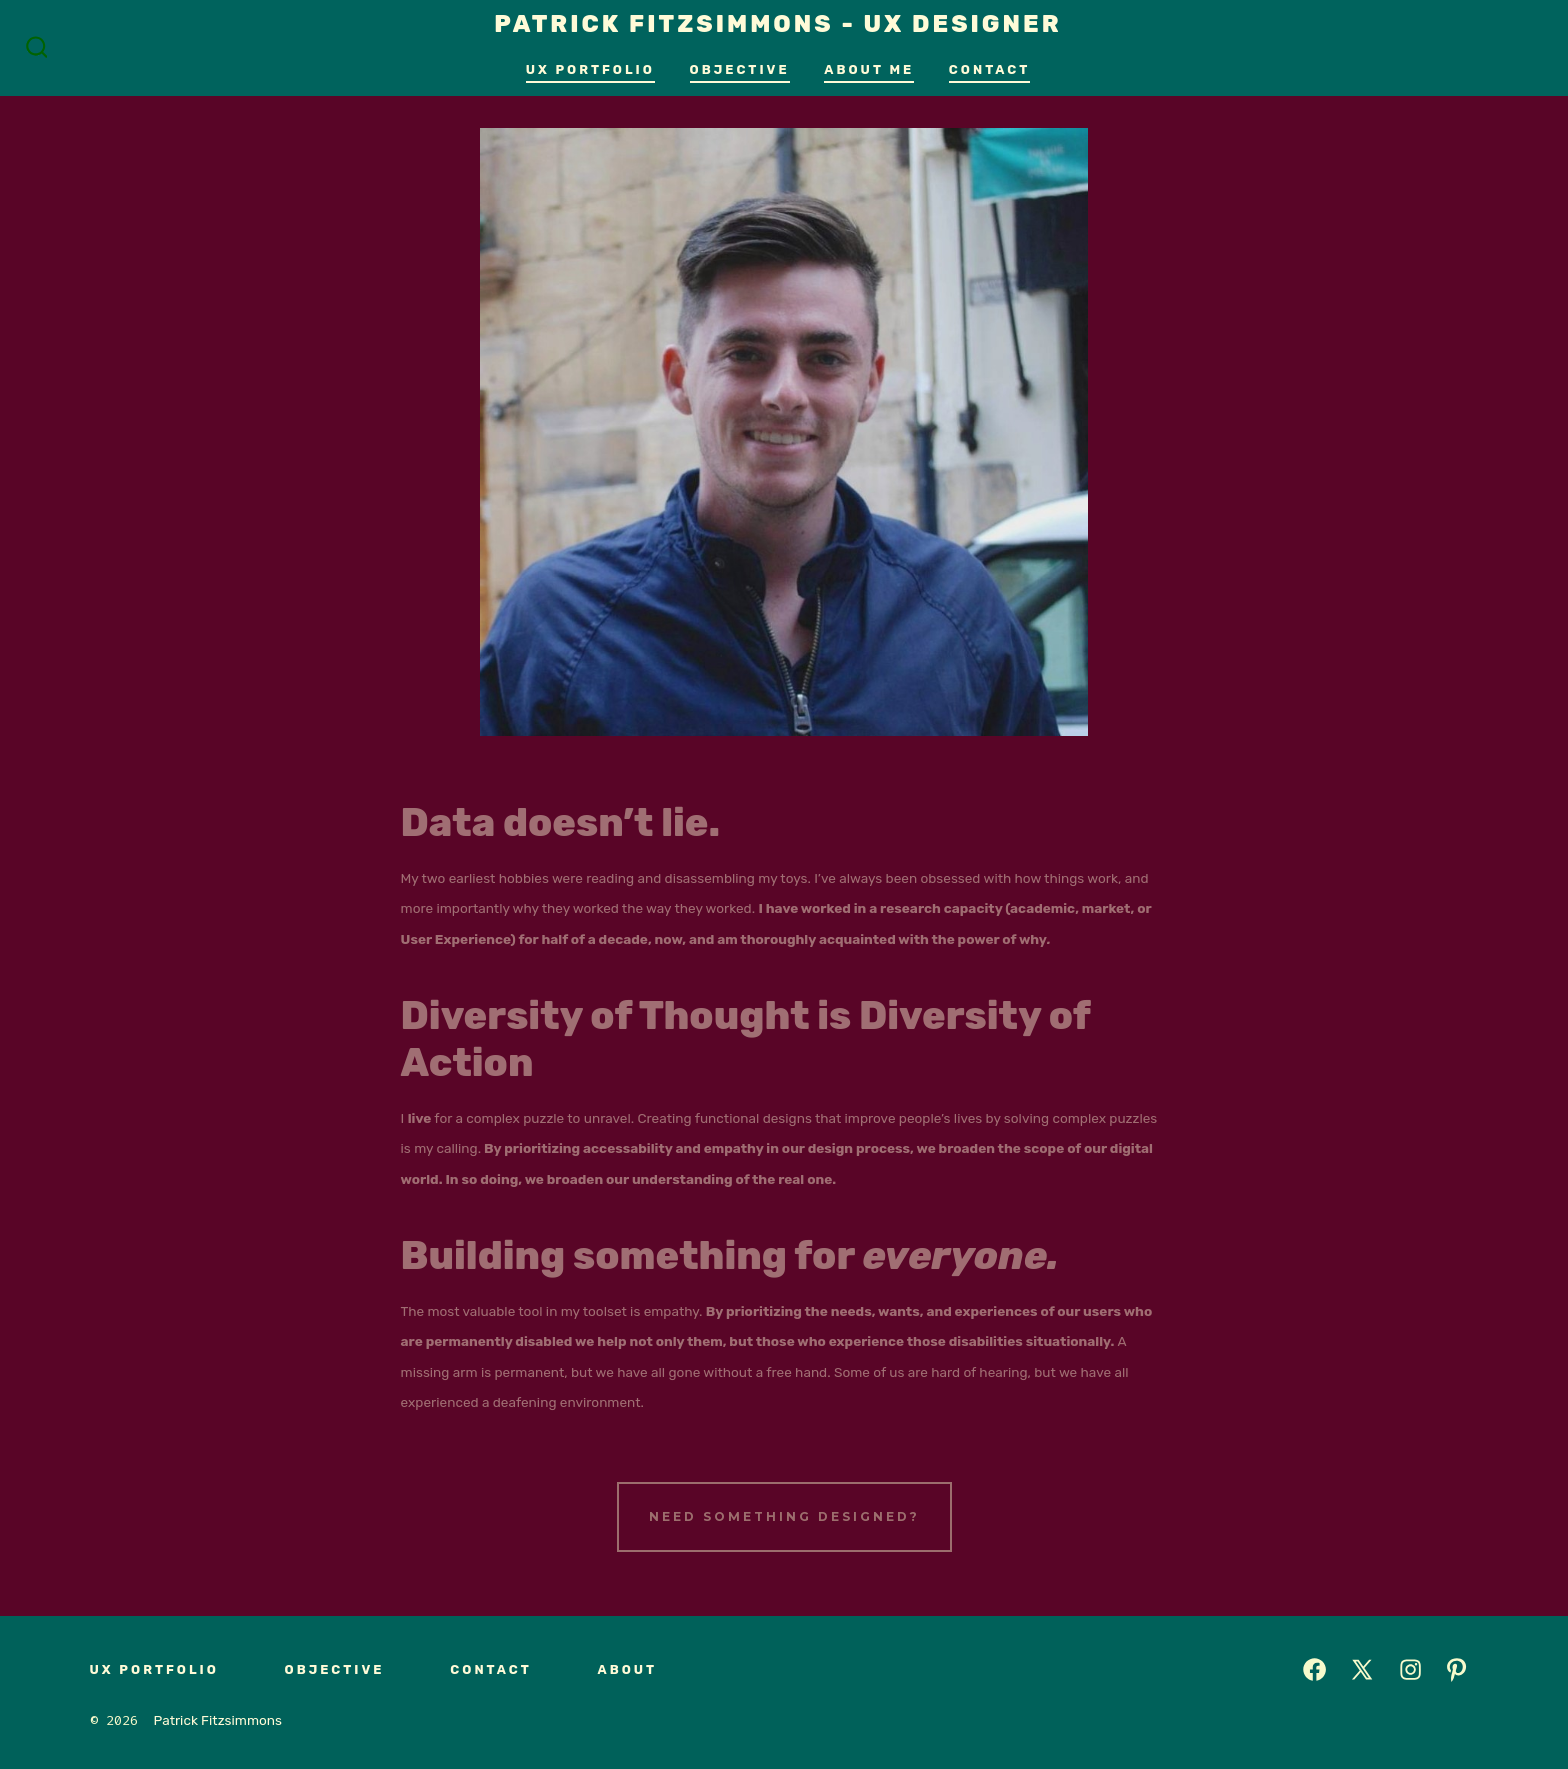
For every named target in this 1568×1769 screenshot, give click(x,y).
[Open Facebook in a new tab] (1314, 1669)
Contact (989, 69)
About (627, 1669)
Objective (740, 69)
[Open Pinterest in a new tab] (1456, 1669)
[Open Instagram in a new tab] (1410, 1669)
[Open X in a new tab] (1362, 1669)
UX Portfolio (590, 69)
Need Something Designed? (784, 1516)
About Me (869, 69)
